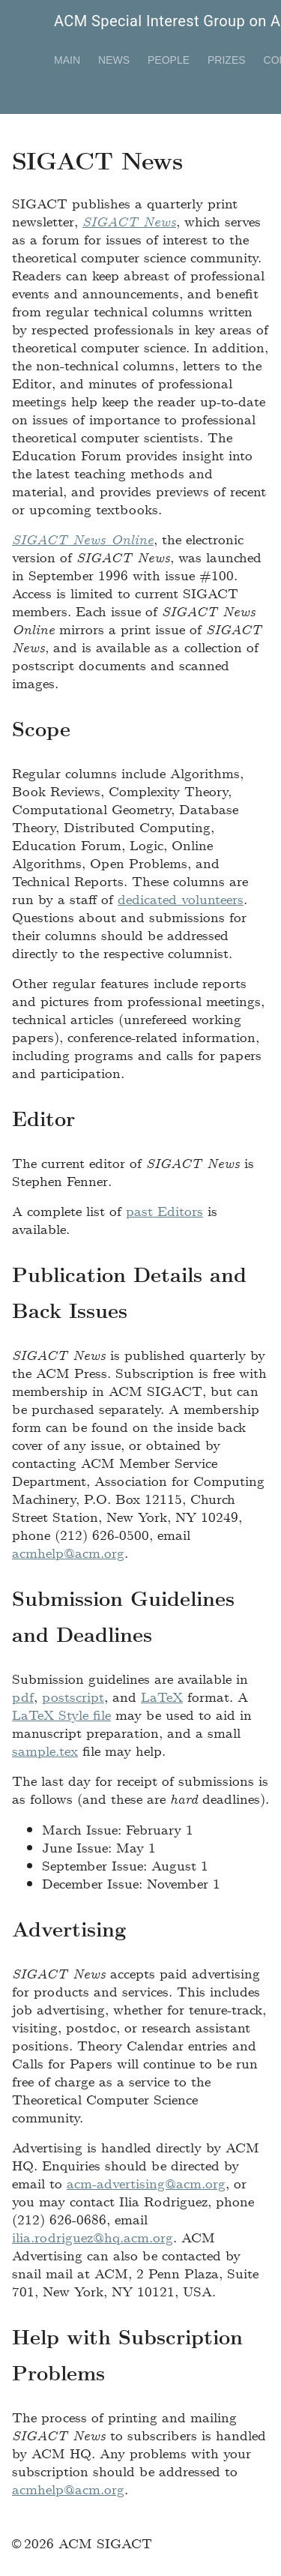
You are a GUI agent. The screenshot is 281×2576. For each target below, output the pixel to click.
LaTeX (162, 1696)
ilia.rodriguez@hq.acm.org (92, 2236)
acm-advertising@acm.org (146, 2182)
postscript (73, 1696)
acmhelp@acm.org (68, 1552)
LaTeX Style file (61, 1714)
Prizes (227, 60)
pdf (23, 1696)
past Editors (164, 1210)
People (169, 60)
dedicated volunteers (181, 898)
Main (67, 60)
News (114, 60)
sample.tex (45, 1750)
